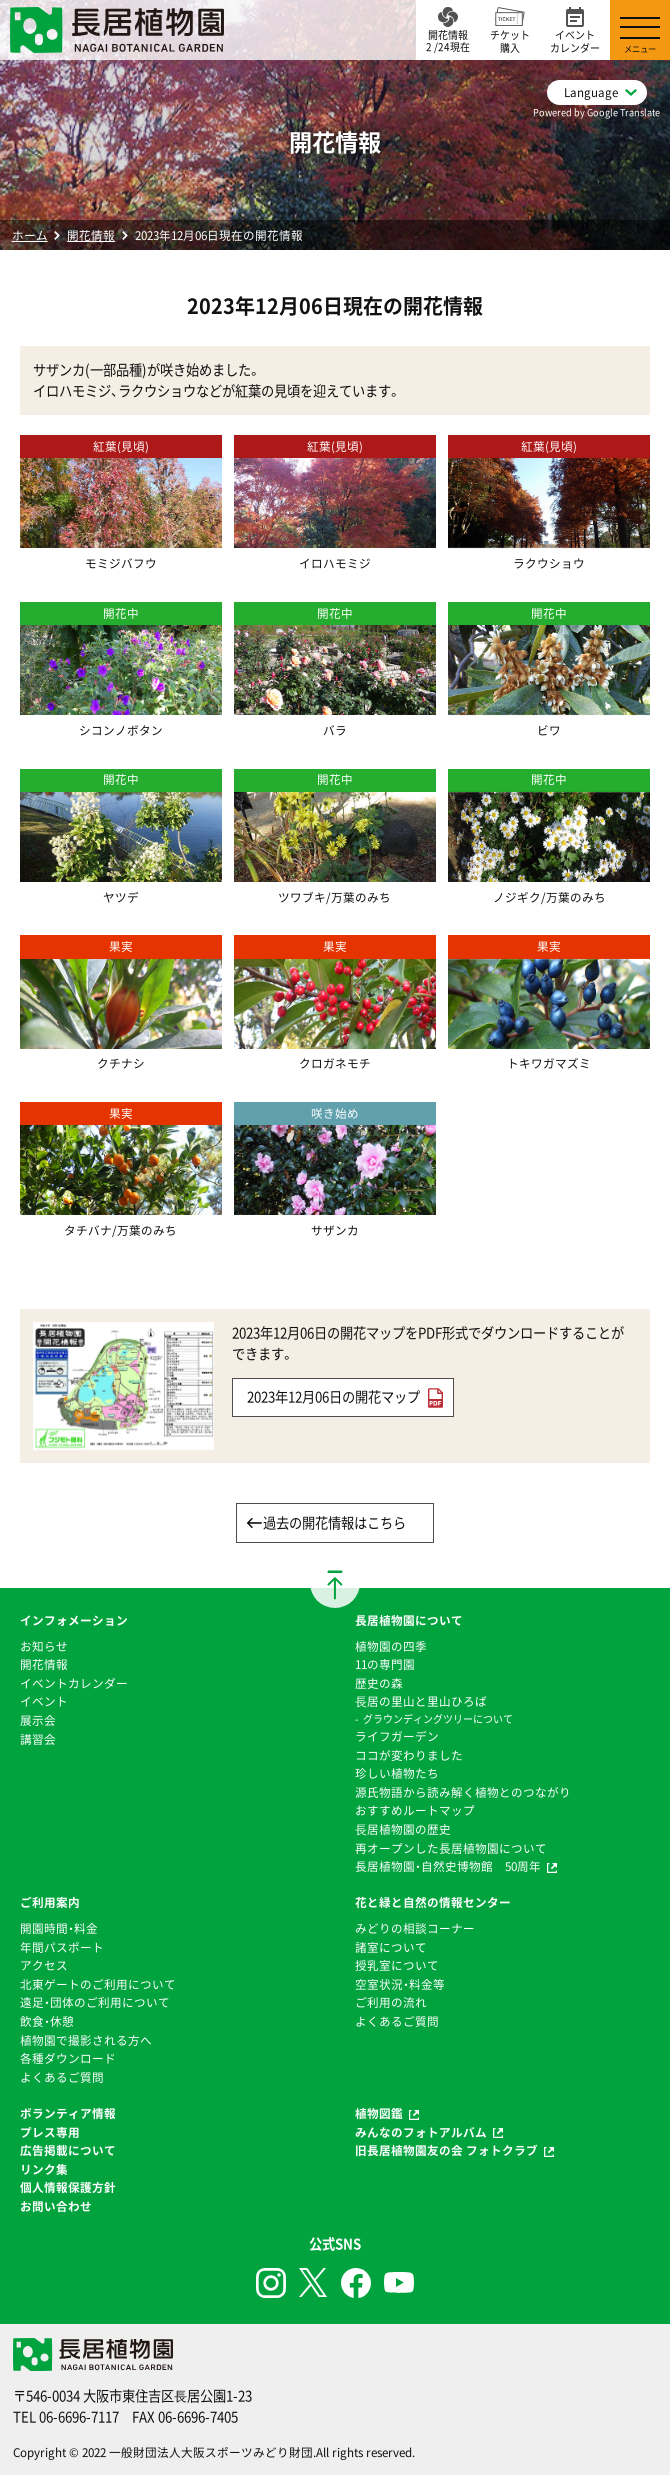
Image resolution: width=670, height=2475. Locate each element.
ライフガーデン (397, 1736)
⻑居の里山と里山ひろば (421, 1701)
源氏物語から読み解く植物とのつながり (463, 1792)
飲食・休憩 (47, 2021)
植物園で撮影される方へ (86, 2040)
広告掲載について (68, 2150)
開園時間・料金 (59, 1928)
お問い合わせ (56, 2206)
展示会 (38, 1720)
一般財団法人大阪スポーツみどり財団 (211, 2452)
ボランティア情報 (68, 2113)
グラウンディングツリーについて (438, 1718)
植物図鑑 (379, 2113)
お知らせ (44, 1646)
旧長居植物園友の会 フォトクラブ (446, 2150)
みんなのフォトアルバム (421, 2132)
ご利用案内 (50, 1902)
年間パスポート (62, 1947)
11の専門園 (385, 1664)
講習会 (38, 1739)
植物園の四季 (391, 1646)
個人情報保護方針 (68, 2187)
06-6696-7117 (79, 2416)
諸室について (391, 1947)
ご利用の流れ (391, 2002)
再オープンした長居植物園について (451, 1848)
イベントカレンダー (74, 1683)
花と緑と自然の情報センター (433, 1902)
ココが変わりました (409, 1755)
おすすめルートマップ (415, 1810)
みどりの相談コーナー (415, 1928)
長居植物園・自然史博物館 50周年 (448, 1866)
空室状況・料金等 (400, 1984)
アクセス (44, 1965)
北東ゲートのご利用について (98, 1984)
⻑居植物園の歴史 (403, 1829)
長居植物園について (409, 1620)
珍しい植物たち (397, 1773)
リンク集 (44, 2169)
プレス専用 (50, 2132)
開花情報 (91, 235)
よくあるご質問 (62, 2077)
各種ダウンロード (68, 2058)
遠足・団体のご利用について (95, 2002)
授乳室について (397, 1965)
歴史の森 (379, 1683)
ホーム (30, 235)
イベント (44, 1701)
